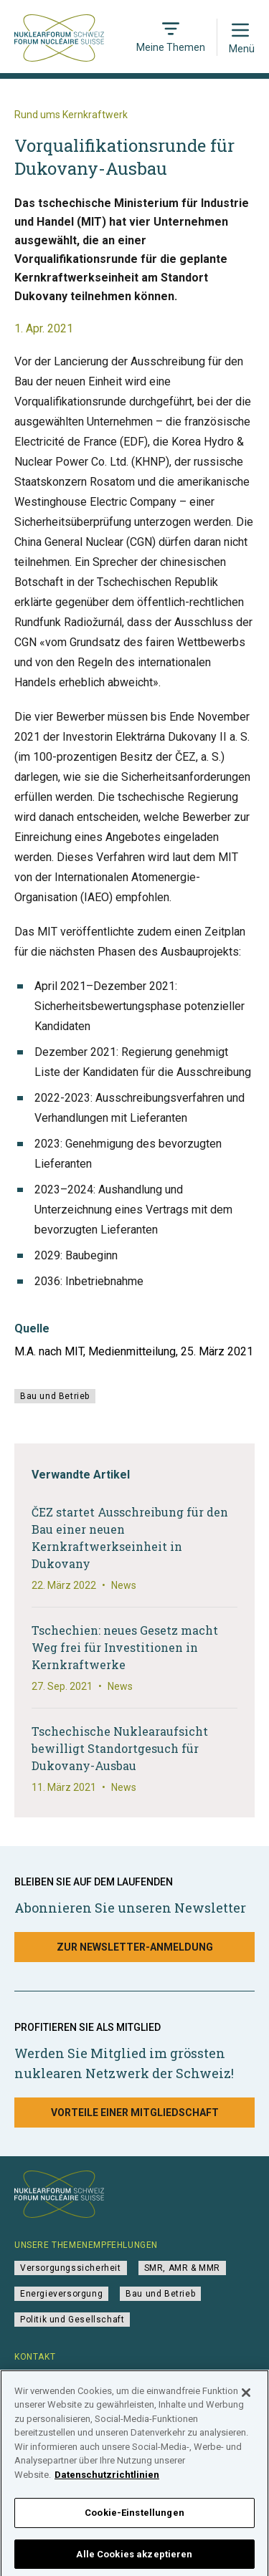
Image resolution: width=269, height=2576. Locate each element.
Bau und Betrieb (55, 1396)
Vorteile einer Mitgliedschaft (135, 2112)
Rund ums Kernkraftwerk (71, 114)
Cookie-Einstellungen (134, 2522)
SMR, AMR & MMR (182, 2268)
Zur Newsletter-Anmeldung (135, 1947)
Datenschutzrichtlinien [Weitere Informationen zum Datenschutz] (107, 2484)
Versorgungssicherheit (70, 2268)
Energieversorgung (61, 2294)
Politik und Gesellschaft (72, 2320)
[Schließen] (246, 2402)
